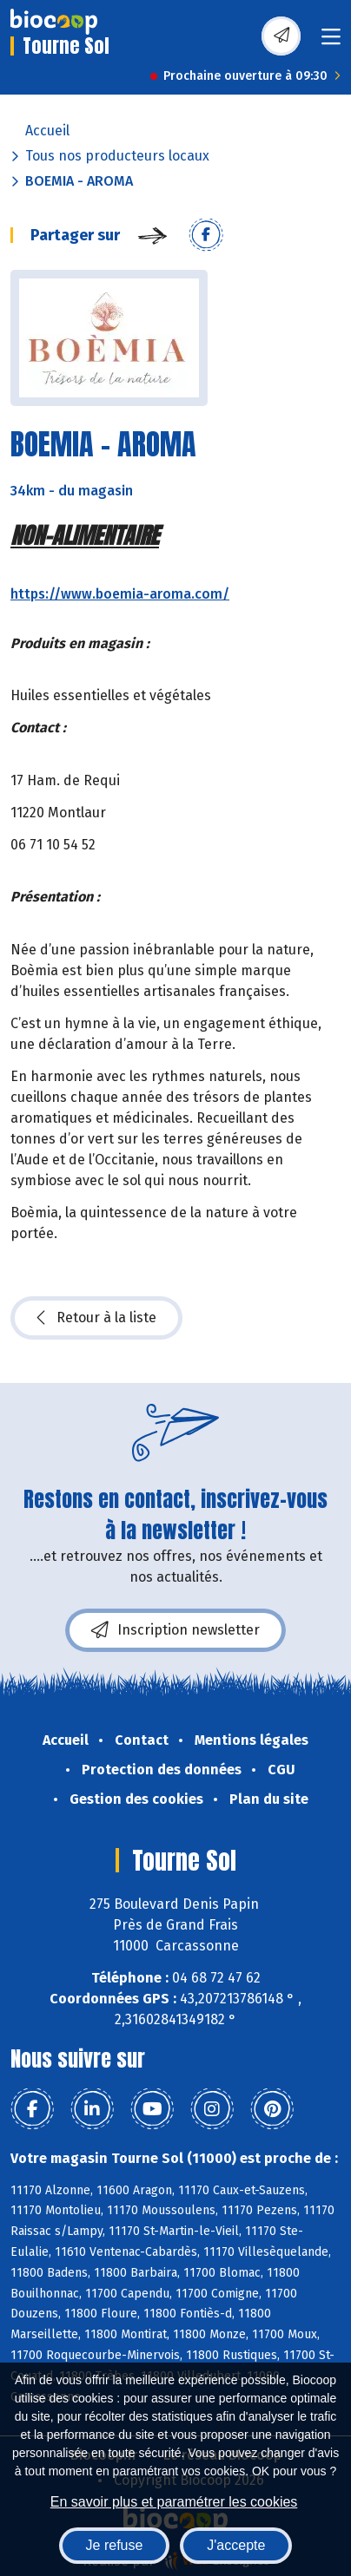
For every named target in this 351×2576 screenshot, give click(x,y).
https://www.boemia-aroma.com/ (119, 594)
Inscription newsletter (175, 1630)
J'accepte (236, 2545)
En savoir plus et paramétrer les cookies (174, 2501)
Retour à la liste (96, 1318)
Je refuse (114, 2545)
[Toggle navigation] (331, 42)
